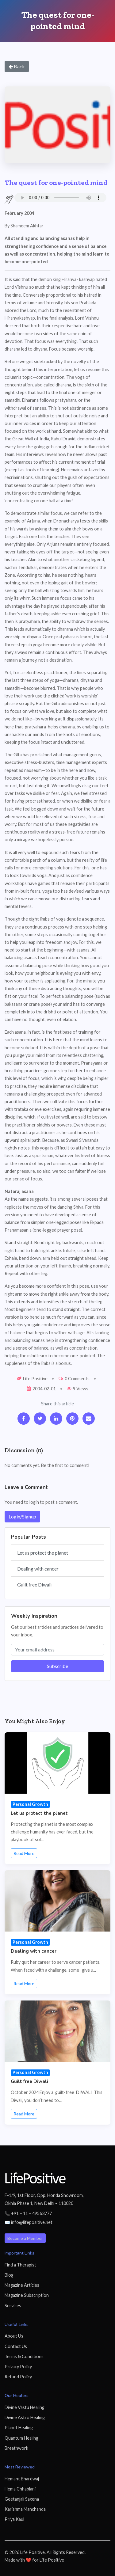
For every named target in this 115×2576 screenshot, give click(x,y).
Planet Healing (19, 2427)
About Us (14, 2336)
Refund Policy (18, 2376)
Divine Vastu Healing (24, 2407)
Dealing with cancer (38, 1568)
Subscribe (57, 1666)
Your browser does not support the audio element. (60, 197)
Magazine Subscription (27, 2295)
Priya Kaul (14, 2519)
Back (17, 66)
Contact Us (16, 2346)
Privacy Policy (18, 2366)
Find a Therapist (20, 2264)
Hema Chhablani (20, 2488)
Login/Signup (22, 1516)
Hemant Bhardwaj (22, 2478)
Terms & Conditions (24, 2356)
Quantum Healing (21, 2438)
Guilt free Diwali (34, 1584)
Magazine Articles (22, 2285)
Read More (23, 1853)
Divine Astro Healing (25, 2417)
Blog (9, 2275)
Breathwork (16, 2448)
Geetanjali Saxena (22, 2499)
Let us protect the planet (42, 1553)
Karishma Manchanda (25, 2509)
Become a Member (25, 2238)
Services (13, 2305)
